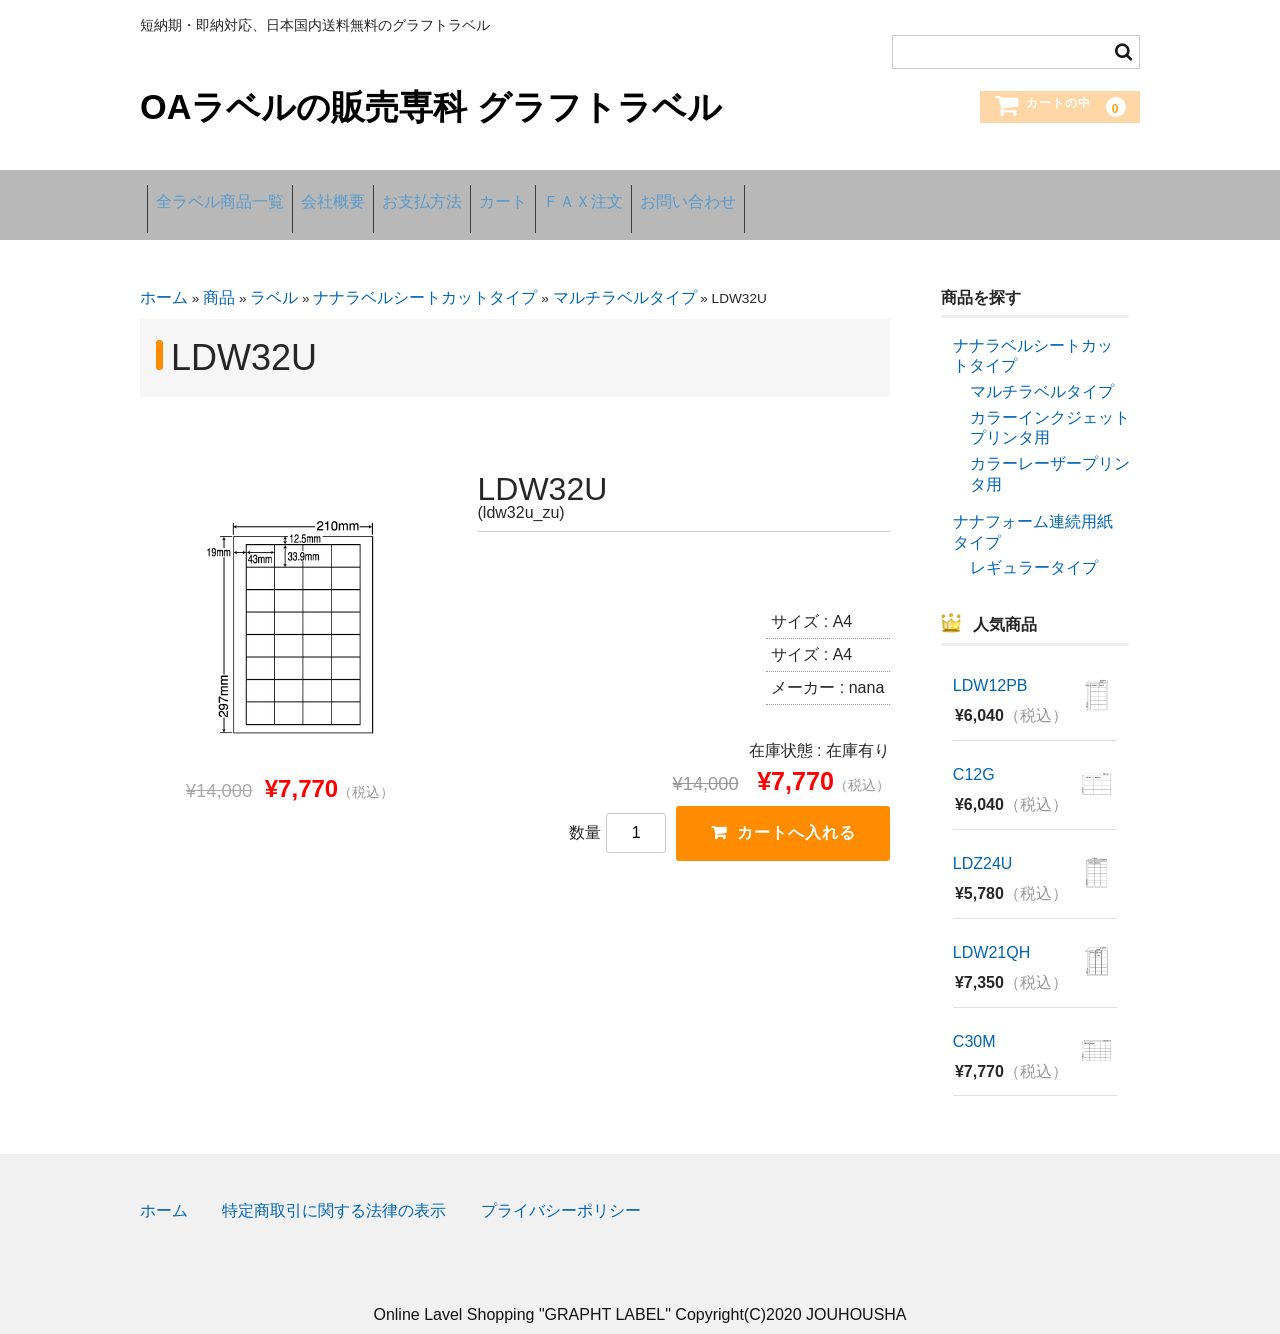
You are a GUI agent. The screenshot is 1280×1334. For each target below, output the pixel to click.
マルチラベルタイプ (625, 275)
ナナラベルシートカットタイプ (425, 275)
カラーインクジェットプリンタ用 (1050, 406)
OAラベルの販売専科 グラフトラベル (431, 107)
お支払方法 (489, 193)
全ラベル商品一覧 (228, 193)
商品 (219, 275)
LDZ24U (983, 842)
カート (600, 193)
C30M (974, 1020)
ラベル (274, 275)
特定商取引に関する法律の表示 (334, 1189)
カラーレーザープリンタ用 (1050, 452)
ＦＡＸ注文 (711, 193)
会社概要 (371, 193)
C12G (974, 753)
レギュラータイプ (1034, 545)
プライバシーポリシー (561, 1189)
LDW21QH (991, 931)
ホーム (164, 275)
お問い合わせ (845, 193)
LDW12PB (990, 664)
